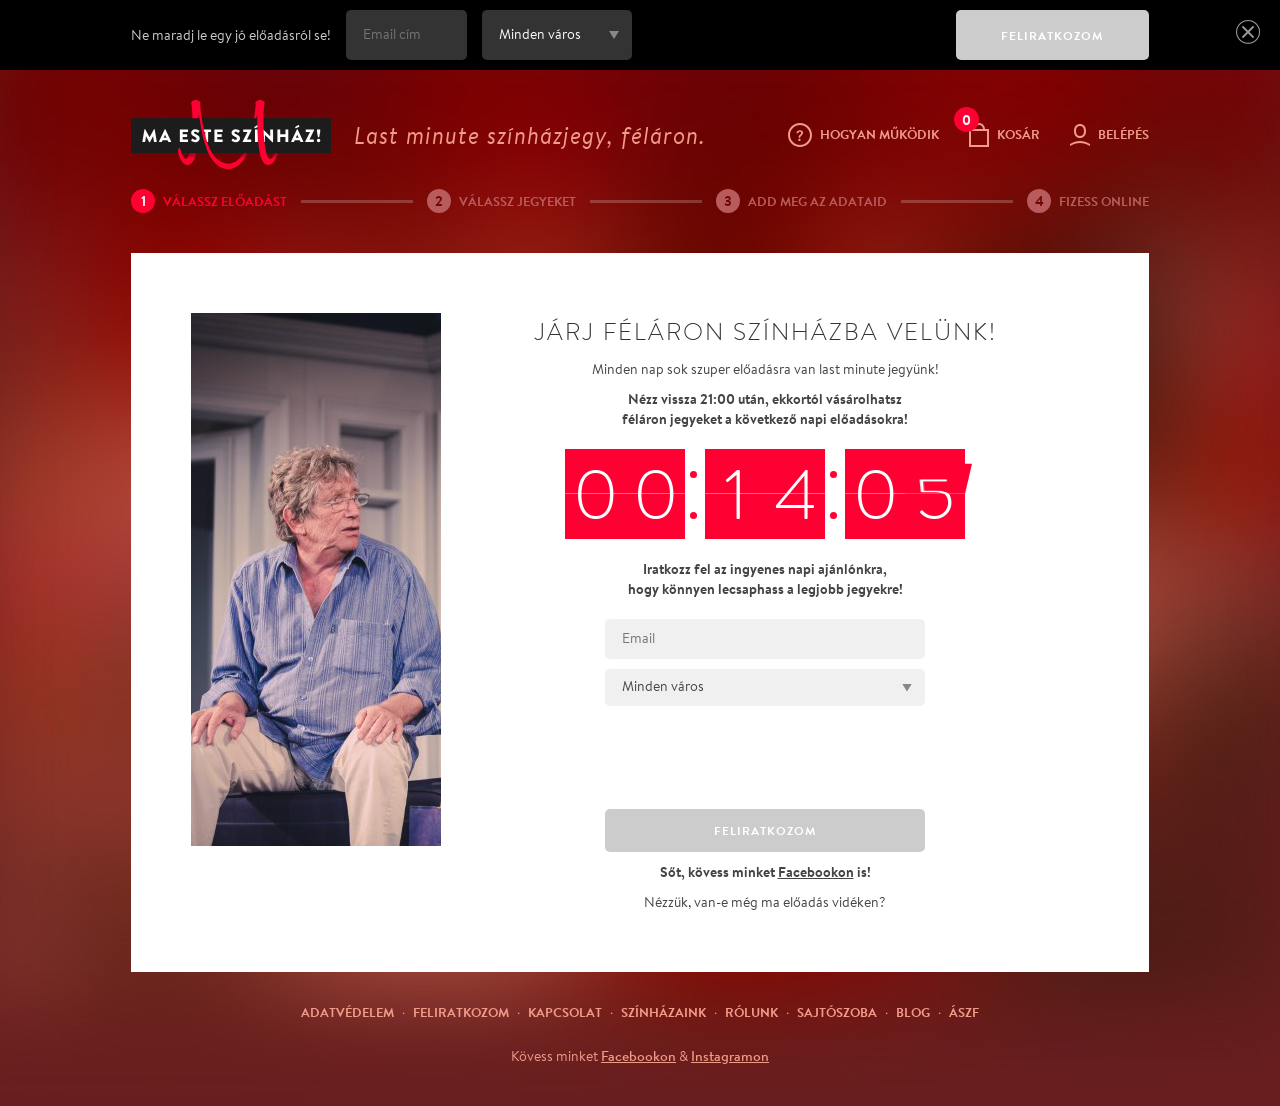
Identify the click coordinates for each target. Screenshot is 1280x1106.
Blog (913, 1012)
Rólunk (751, 1012)
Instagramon (730, 1056)
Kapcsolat (565, 1012)
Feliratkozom (461, 1012)
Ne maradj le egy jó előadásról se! (231, 35)
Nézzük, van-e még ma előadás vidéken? (765, 902)
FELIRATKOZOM (1052, 35)
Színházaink (663, 1012)
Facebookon (638, 1056)
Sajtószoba (837, 1012)
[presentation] (789, 49)
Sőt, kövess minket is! (765, 871)
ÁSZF (964, 1012)
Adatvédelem (347, 1012)
